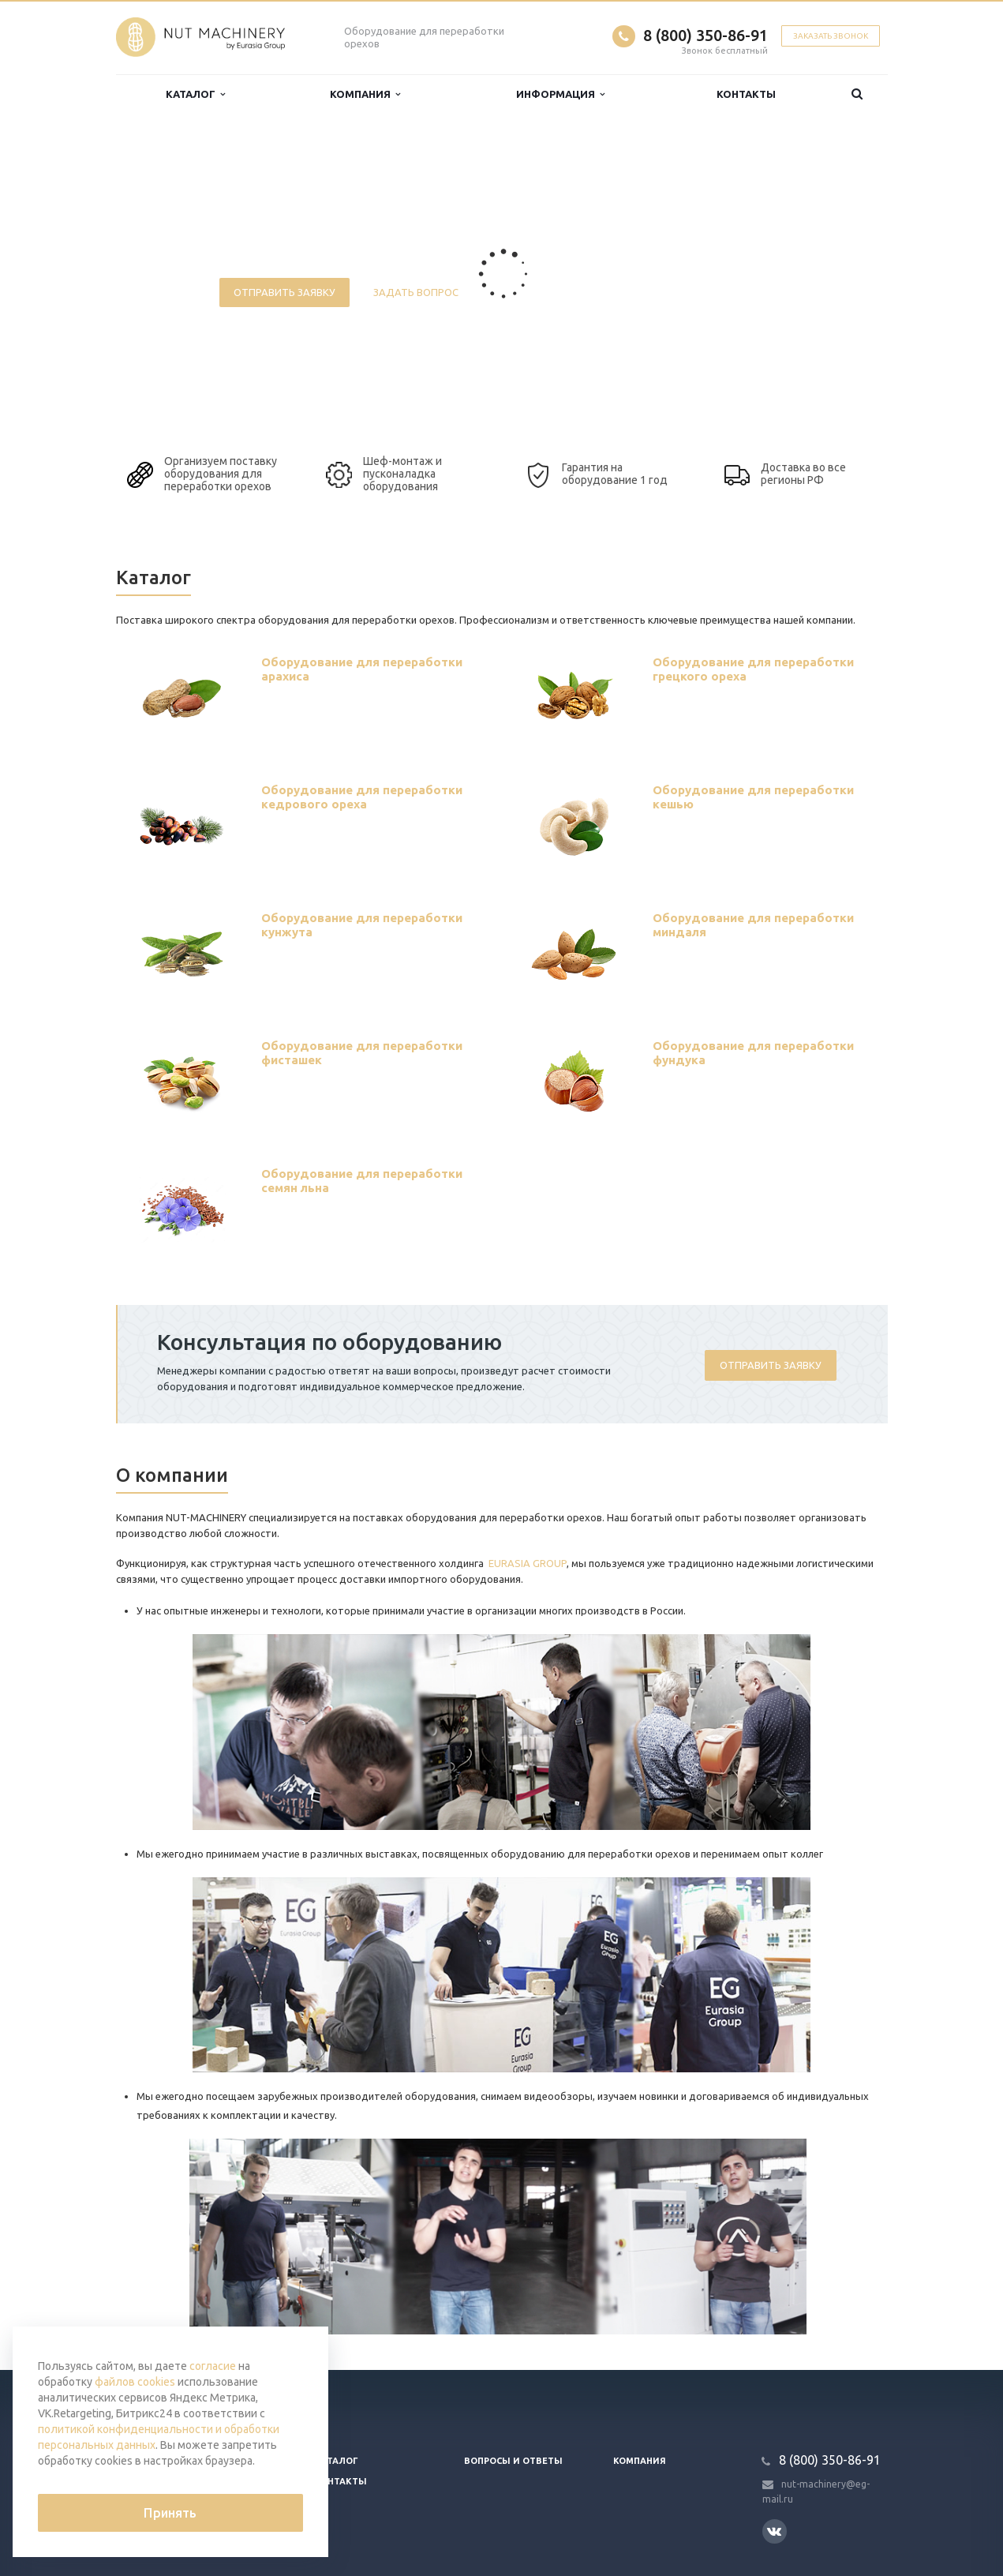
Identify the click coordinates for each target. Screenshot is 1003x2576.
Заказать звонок (830, 36)
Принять (170, 2513)
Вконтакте (774, 2530)
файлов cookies (135, 2381)
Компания (365, 94)
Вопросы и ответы (513, 2460)
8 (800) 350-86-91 (705, 35)
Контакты (746, 93)
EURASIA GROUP (527, 1563)
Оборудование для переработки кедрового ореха (361, 797)
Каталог (195, 94)
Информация (560, 94)
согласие (212, 2366)
